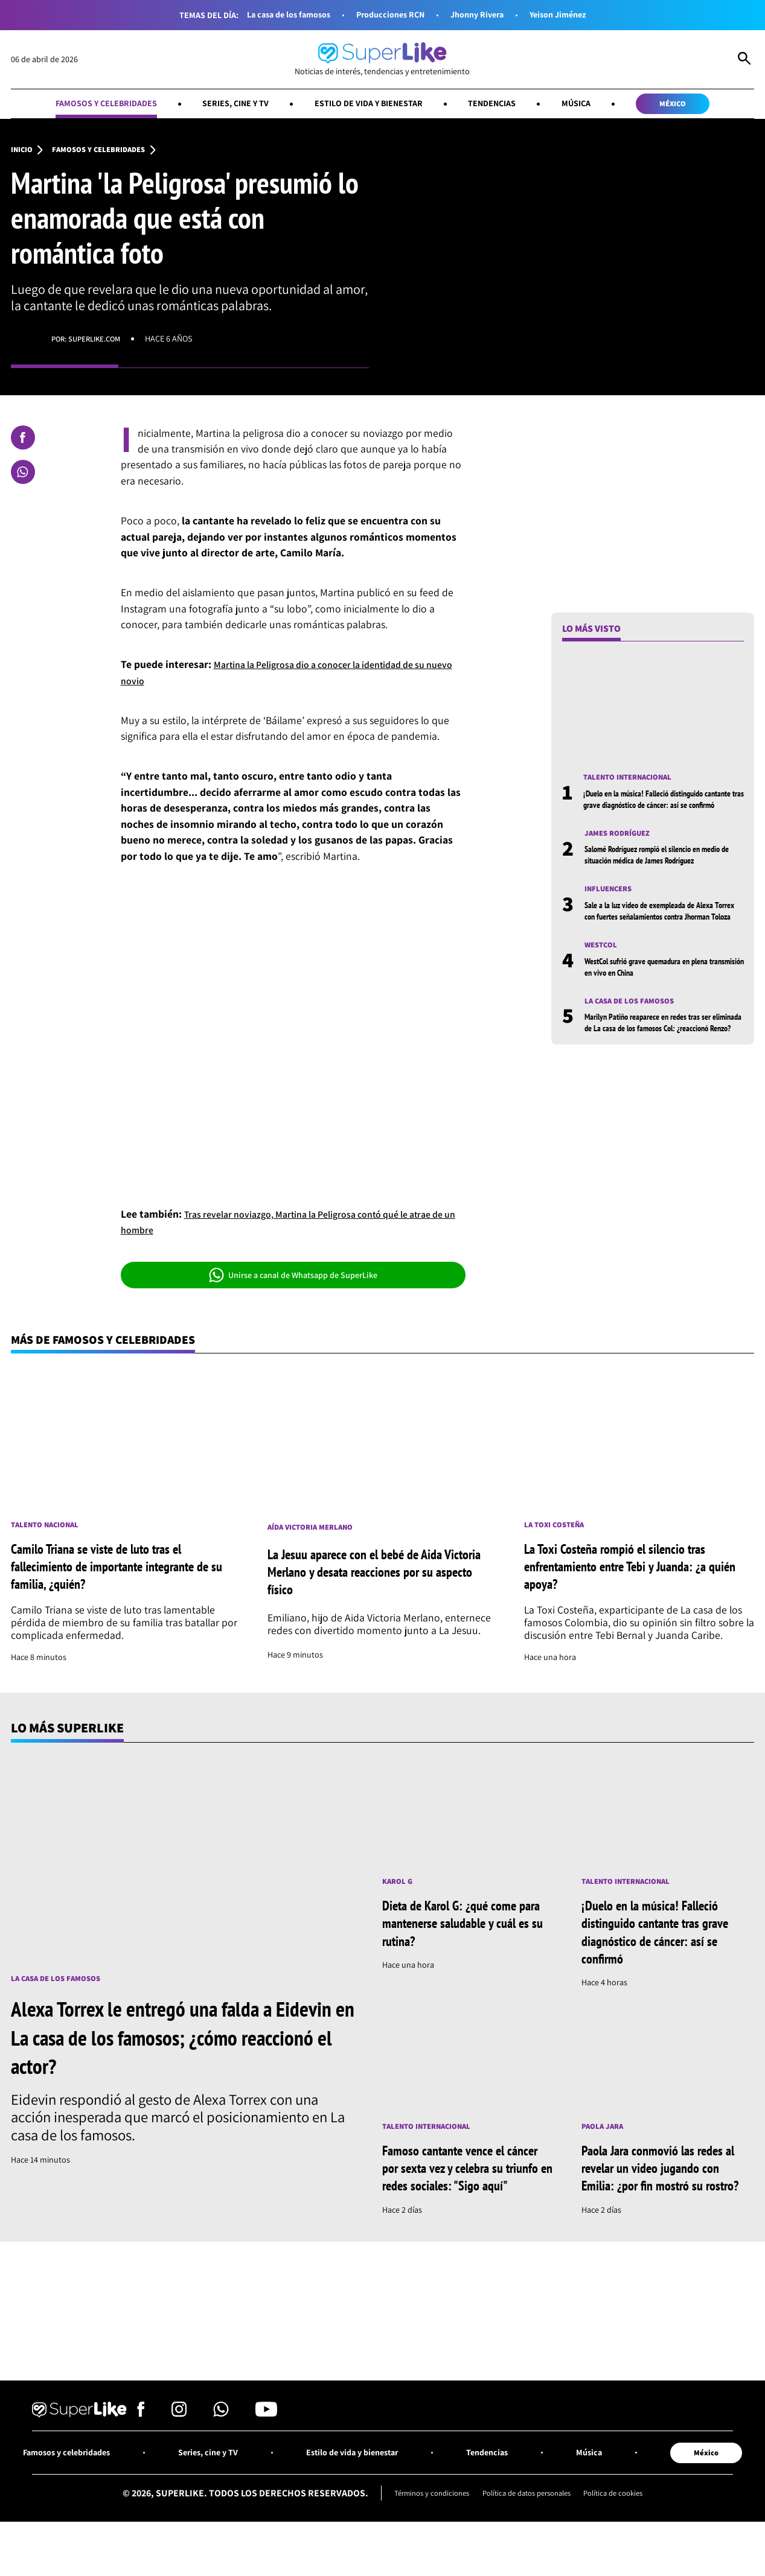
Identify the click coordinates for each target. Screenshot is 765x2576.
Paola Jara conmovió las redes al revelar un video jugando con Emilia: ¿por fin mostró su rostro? (666, 2185)
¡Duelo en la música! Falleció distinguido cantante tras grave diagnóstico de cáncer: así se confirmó (663, 808)
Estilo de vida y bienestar (370, 104)
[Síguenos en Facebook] (141, 2442)
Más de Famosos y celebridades (113, 1343)
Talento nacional (48, 1530)
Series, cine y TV (225, 104)
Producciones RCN (388, 15)
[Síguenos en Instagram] (179, 2442)
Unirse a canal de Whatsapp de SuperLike (293, 1278)
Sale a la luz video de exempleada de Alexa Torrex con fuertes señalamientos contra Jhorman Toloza (658, 945)
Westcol (602, 987)
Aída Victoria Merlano (314, 1533)
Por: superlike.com (90, 342)
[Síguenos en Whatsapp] (221, 2442)
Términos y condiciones (422, 2524)
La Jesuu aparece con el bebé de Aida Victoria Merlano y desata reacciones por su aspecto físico (375, 1577)
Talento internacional (631, 781)
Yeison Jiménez (569, 15)
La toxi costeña (557, 1530)
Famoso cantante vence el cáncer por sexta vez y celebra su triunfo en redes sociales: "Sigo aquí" (461, 2185)
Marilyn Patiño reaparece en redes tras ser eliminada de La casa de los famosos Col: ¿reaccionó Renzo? (658, 1071)
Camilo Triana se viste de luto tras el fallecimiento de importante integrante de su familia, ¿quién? (123, 1572)
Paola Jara (604, 2134)
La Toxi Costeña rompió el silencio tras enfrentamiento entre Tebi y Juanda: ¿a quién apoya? (627, 1572)
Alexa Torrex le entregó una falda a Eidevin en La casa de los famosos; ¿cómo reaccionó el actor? (162, 2044)
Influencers (610, 918)
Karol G (398, 1888)
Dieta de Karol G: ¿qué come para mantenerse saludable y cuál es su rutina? (458, 1930)
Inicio (22, 153)
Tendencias (503, 104)
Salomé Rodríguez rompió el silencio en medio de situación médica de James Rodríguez (652, 876)
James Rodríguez (620, 850)
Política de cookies (624, 2524)
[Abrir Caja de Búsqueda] (744, 59)
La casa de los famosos (277, 15)
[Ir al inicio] (382, 59)
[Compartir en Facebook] (23, 440)
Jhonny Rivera (482, 15)
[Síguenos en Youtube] (266, 2442)
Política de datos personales (527, 2524)
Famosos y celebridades (84, 104)
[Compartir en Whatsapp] (23, 475)
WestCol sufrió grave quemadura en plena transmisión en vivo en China (656, 1008)
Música (593, 104)
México (696, 105)
